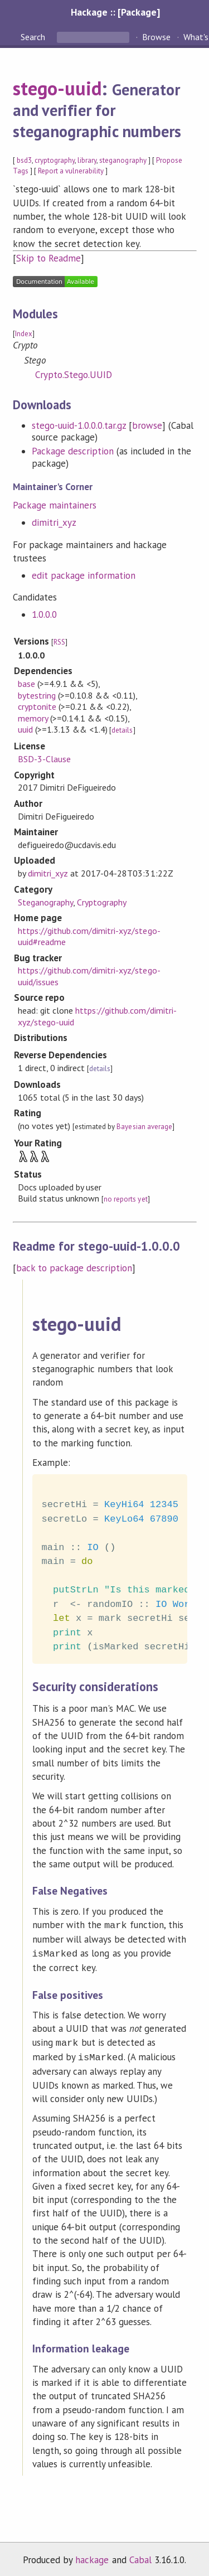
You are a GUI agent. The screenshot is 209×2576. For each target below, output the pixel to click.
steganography (122, 160)
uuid (25, 729)
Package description (73, 451)
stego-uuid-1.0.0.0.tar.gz (79, 425)
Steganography (45, 902)
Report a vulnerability (71, 171)
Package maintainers (54, 505)
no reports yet (125, 1199)
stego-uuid (57, 88)
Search (34, 36)
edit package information (84, 575)
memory (33, 718)
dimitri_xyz (54, 522)
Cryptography (102, 902)
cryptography (55, 160)
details (122, 730)
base (26, 683)
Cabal (140, 2555)
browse (147, 425)
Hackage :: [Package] (115, 12)
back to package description (74, 1268)
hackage (92, 2555)
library (86, 160)
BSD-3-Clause (44, 758)
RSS (59, 642)
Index (23, 333)
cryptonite (37, 706)
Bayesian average (144, 1126)
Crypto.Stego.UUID (73, 375)
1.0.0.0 (44, 614)
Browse (156, 36)
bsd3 (24, 160)
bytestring (37, 695)
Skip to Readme (48, 258)
